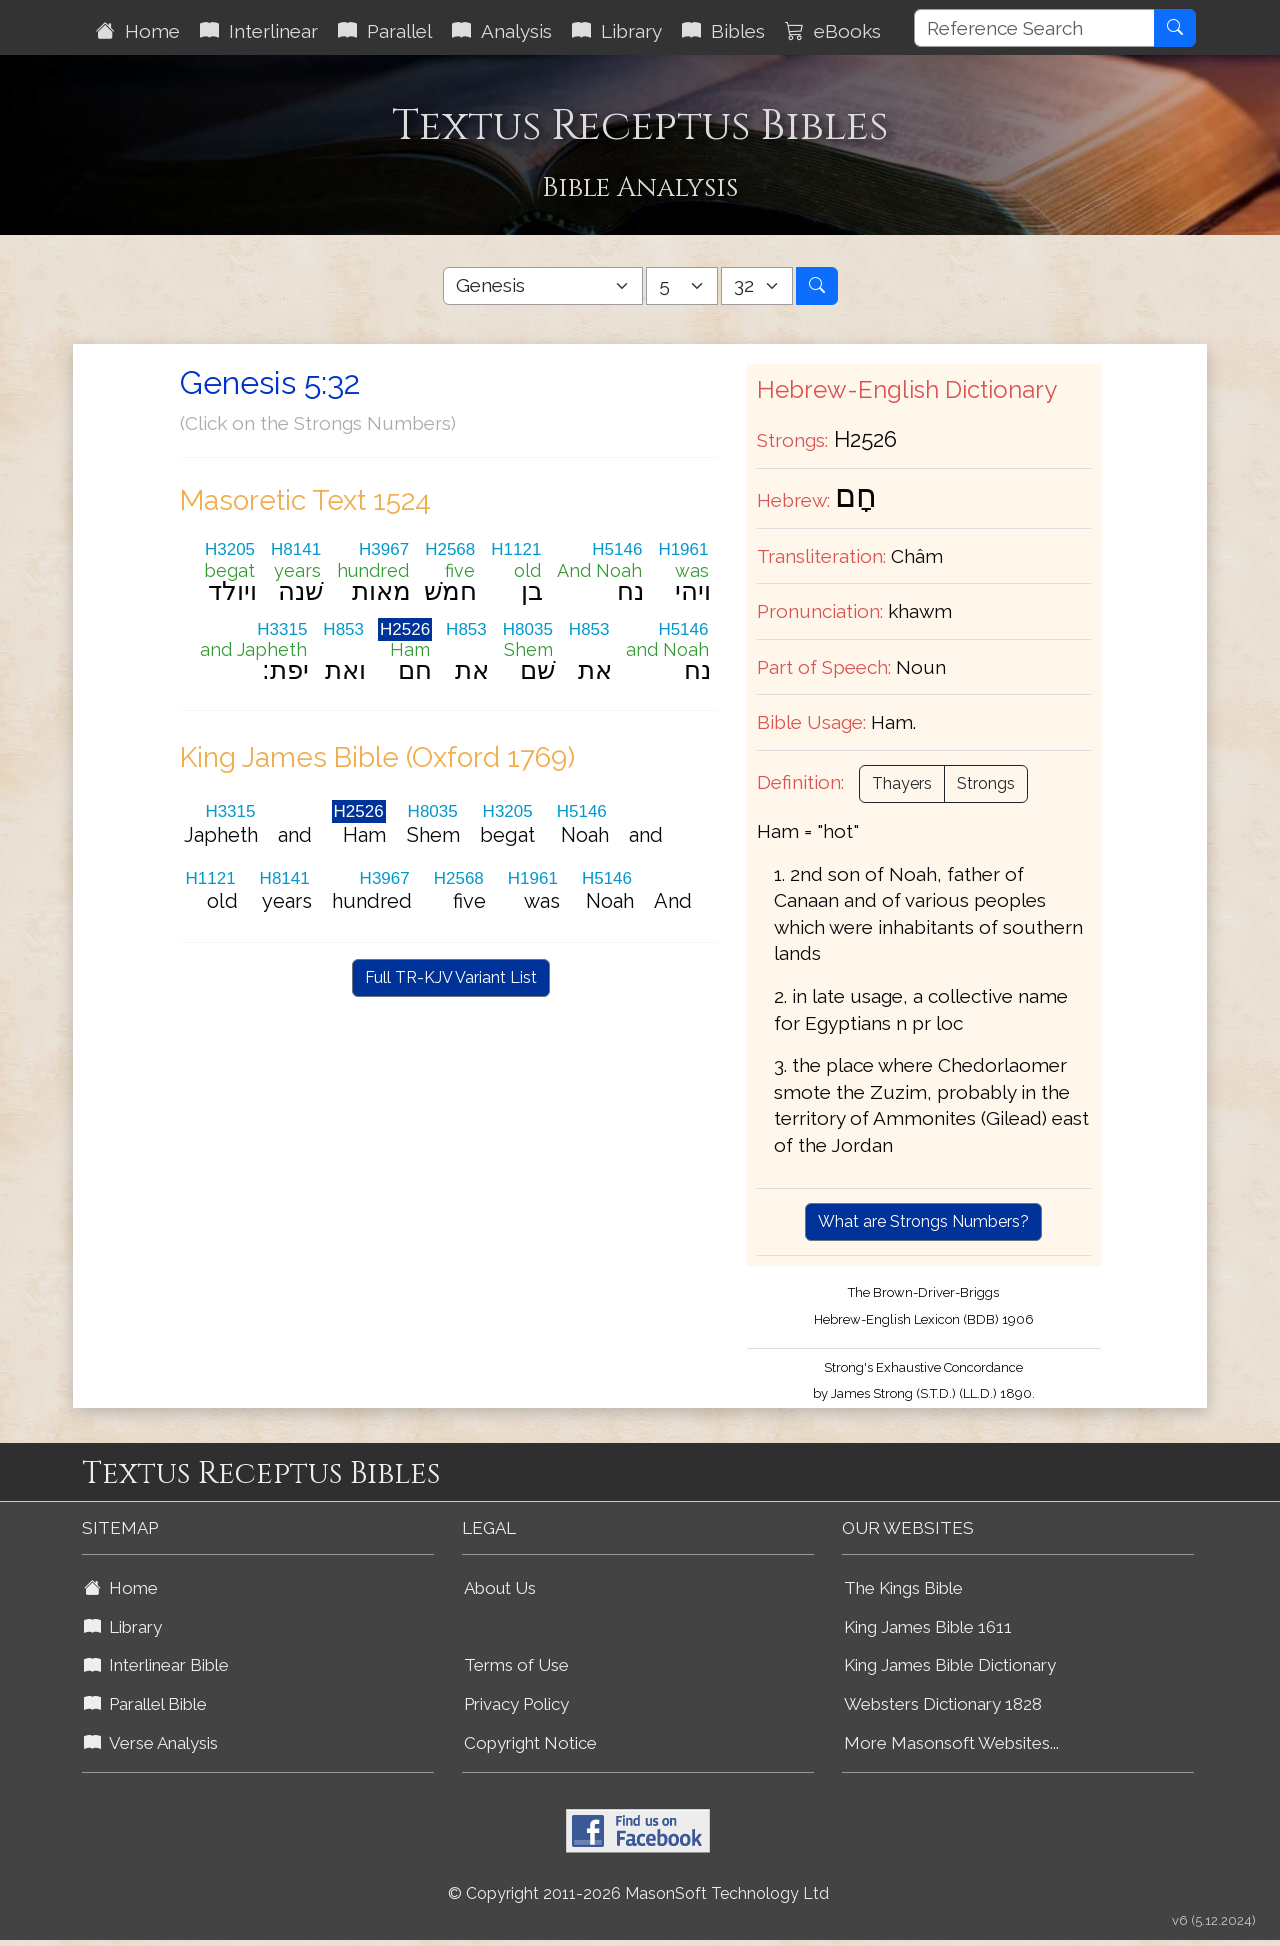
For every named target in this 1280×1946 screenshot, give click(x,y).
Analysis (502, 31)
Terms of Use (516, 1665)
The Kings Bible (903, 1588)
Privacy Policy (516, 1704)
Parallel (385, 31)
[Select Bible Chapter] (682, 286)
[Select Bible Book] (543, 286)
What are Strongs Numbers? (923, 1221)
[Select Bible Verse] (757, 286)
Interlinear (259, 31)
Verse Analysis (151, 1743)
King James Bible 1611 (928, 1627)
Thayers (902, 783)
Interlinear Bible (156, 1665)
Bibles (723, 31)
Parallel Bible (145, 1704)
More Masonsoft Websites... (951, 1743)
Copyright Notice (530, 1743)
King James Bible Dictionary (950, 1665)
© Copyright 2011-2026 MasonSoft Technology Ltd (638, 1893)
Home (138, 31)
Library (617, 31)
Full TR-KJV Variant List (451, 977)
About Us (500, 1588)
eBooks (833, 31)
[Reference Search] (1034, 28)
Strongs (986, 783)
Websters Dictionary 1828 (943, 1704)
